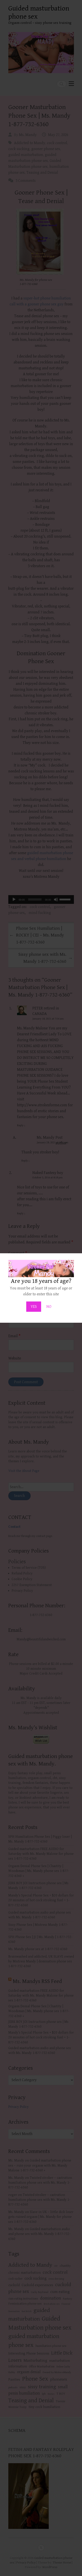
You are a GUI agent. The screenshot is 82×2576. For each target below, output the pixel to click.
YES (34, 1306)
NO (48, 1306)
